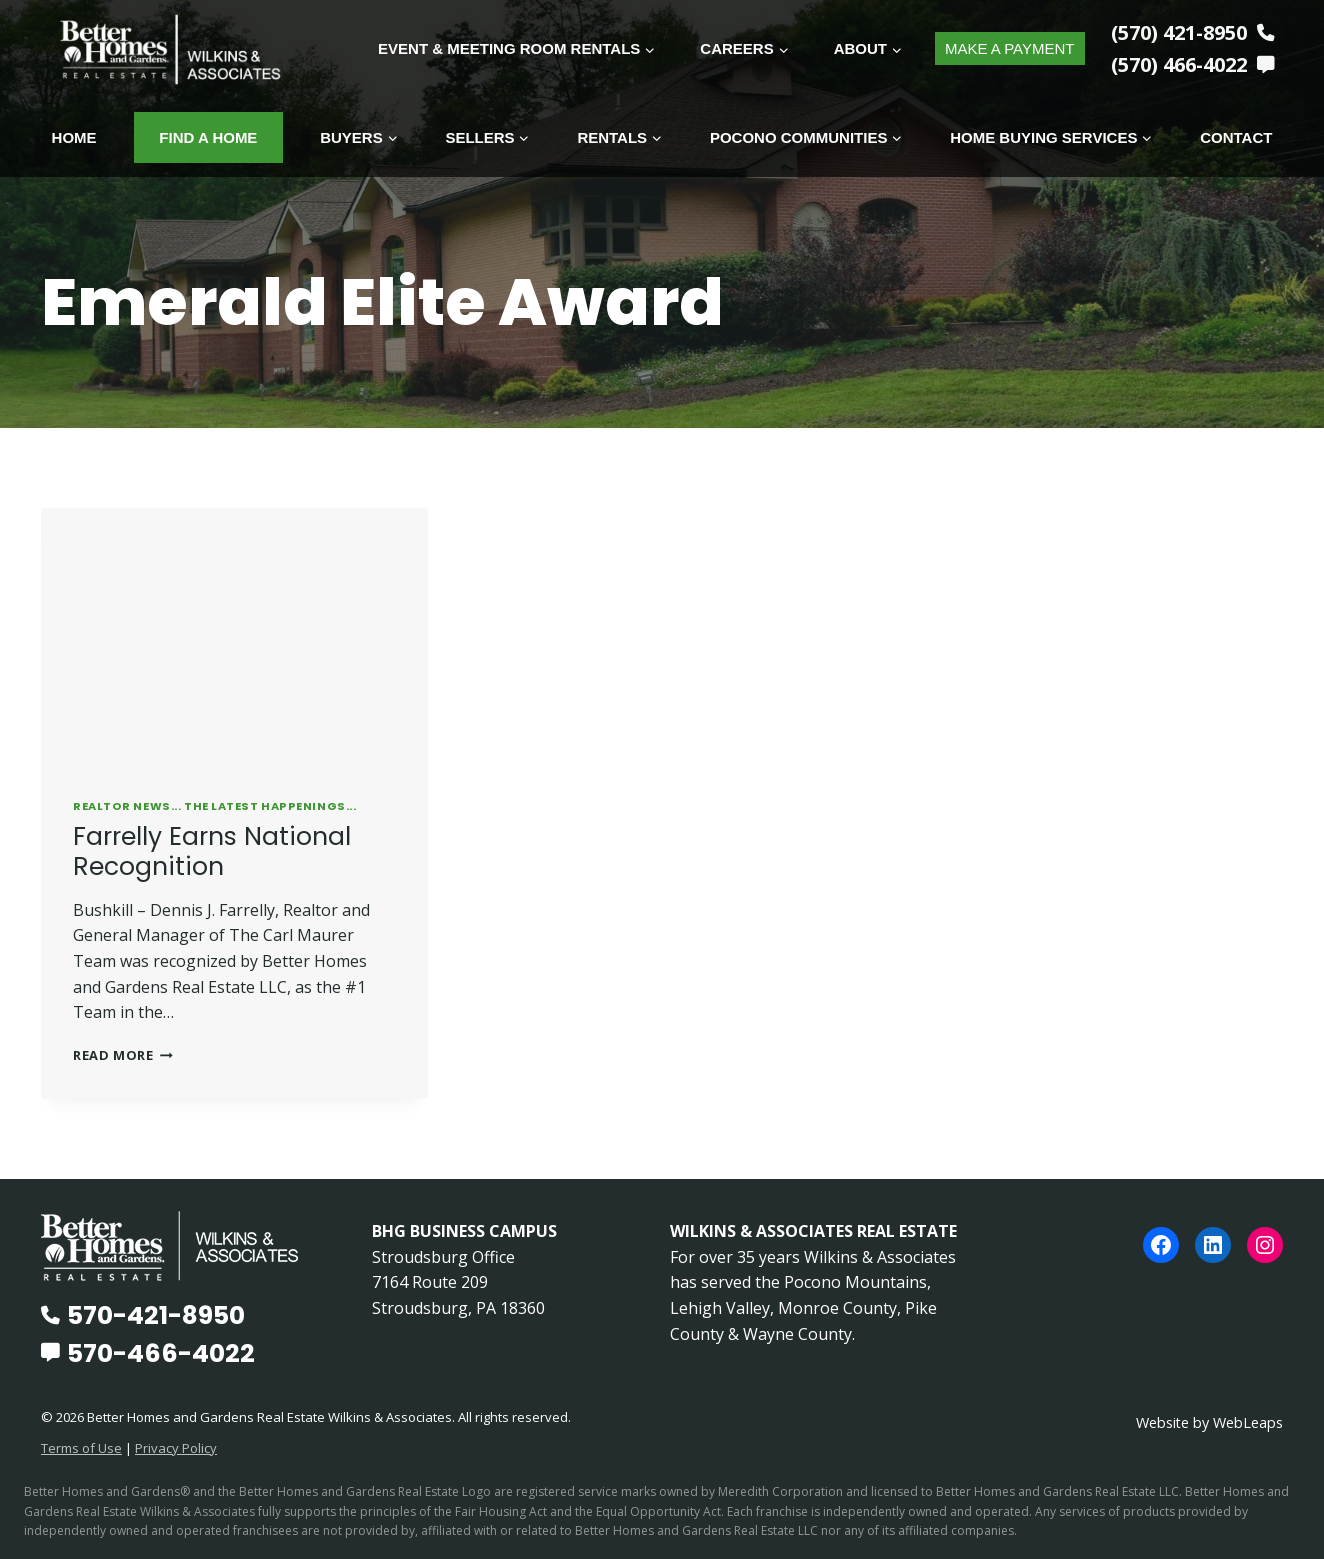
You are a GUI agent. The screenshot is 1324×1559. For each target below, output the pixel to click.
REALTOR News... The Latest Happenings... (214, 805)
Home (74, 137)
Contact (1236, 137)
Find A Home (208, 137)
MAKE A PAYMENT (1009, 48)
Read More (123, 1054)
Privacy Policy (176, 1447)
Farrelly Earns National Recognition (212, 850)
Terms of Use (81, 1447)
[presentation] (234, 636)
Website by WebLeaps (1209, 1421)
